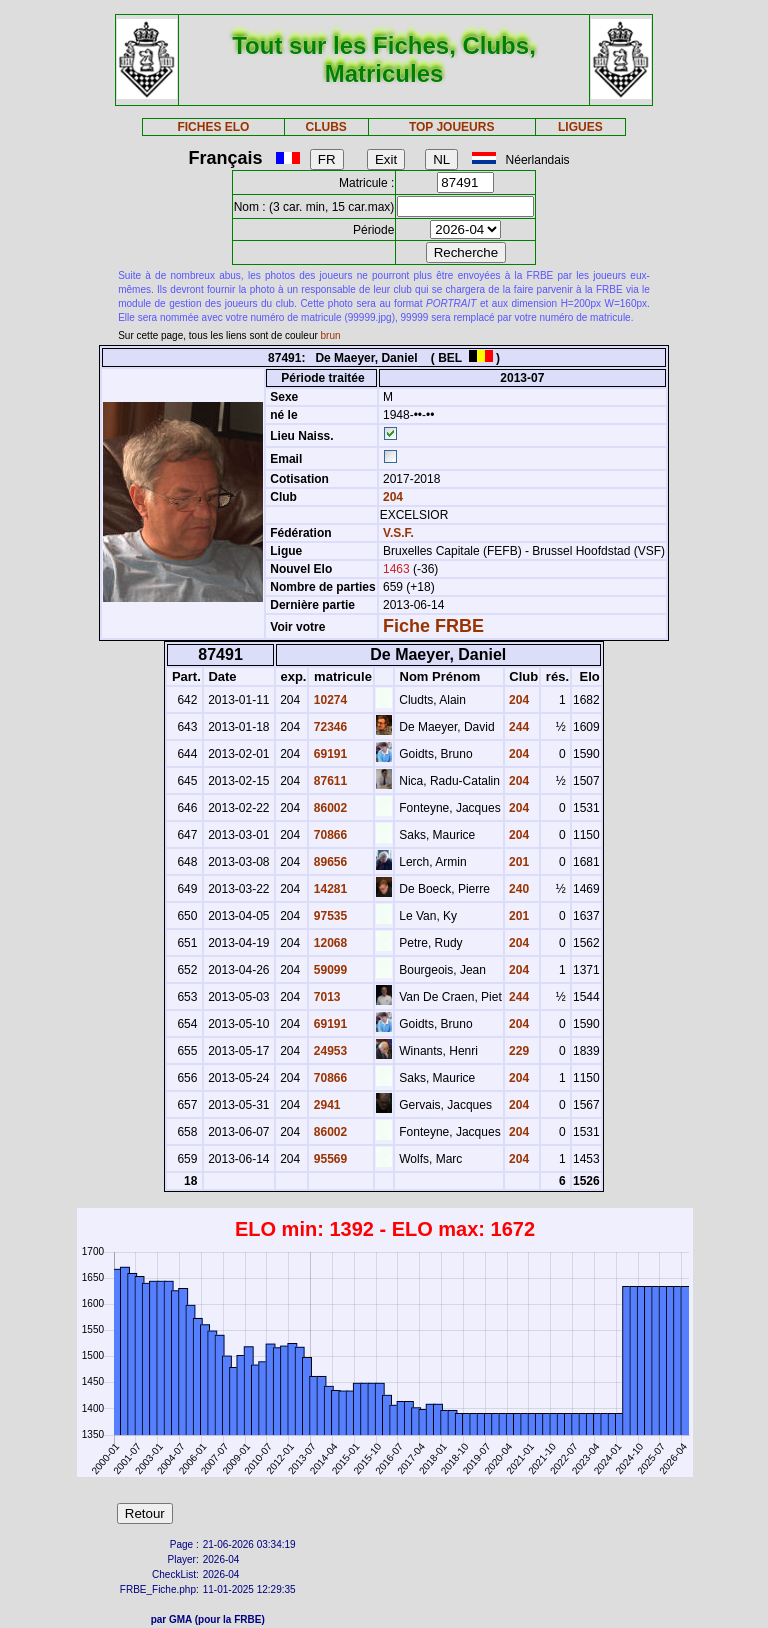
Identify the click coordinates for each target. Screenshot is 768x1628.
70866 (328, 835)
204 (391, 497)
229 (517, 1051)
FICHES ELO (213, 127)
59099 (328, 970)
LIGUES (580, 127)
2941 (325, 1105)
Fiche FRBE (433, 626)
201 (517, 862)
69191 (328, 754)
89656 (328, 862)
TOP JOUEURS (452, 127)
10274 (328, 700)
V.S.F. (398, 533)
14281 (328, 889)
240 (517, 889)
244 (517, 727)
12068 (328, 943)
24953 (328, 1051)
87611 (328, 781)
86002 (328, 808)
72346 (328, 727)
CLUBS (325, 127)
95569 (328, 1159)
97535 (328, 916)
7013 (325, 997)
